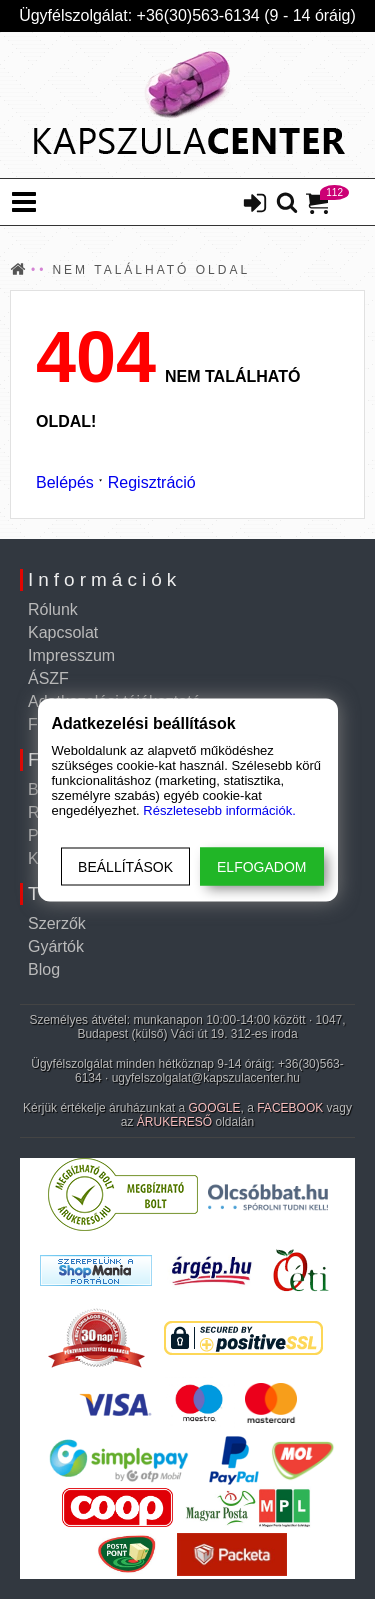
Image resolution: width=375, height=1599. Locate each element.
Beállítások (125, 866)
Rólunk (53, 609)
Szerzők (57, 923)
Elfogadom (261, 866)
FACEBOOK (290, 1108)
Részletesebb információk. (219, 809)
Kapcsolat (63, 632)
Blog (44, 969)
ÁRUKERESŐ (174, 1122)
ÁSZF (48, 678)
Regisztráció (152, 482)
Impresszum (71, 655)
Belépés (65, 482)
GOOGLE (215, 1108)
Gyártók (56, 946)
